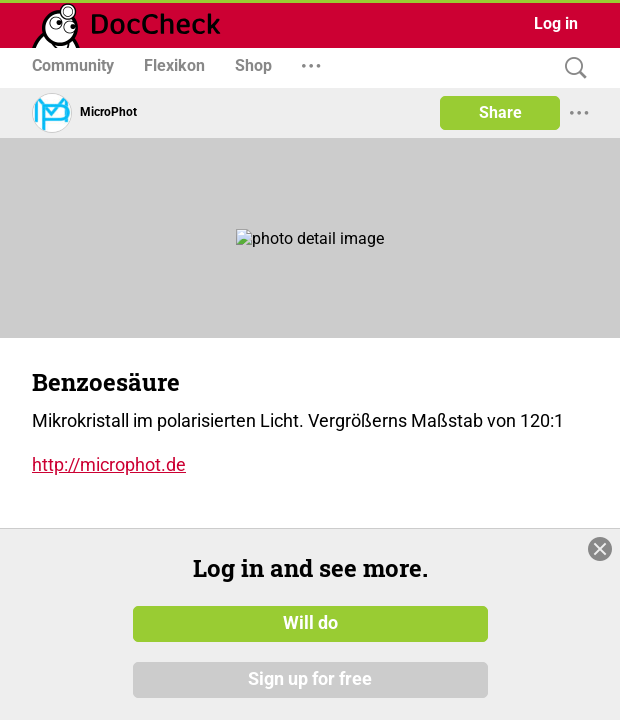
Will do (310, 623)
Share (500, 112)
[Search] (571, 68)
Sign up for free (310, 679)
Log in (556, 23)
